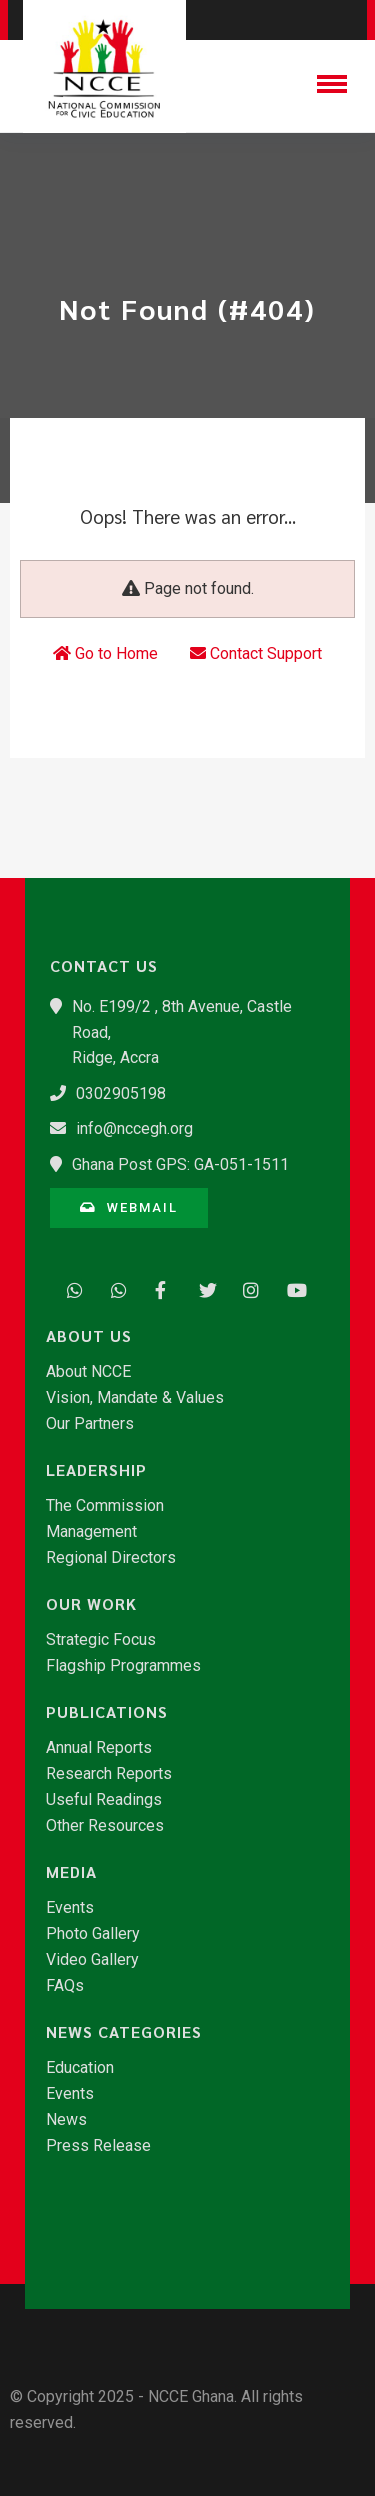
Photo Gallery (93, 1934)
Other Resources (105, 1826)
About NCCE (88, 1372)
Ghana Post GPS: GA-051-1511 (180, 1164)
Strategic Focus (101, 1640)
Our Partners (90, 1424)
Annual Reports (99, 1748)
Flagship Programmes (123, 1666)
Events (70, 1908)
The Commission (105, 1506)
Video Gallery (92, 1960)
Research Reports (109, 1774)
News (66, 2120)
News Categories (124, 2032)
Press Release (98, 2146)
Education (80, 2068)
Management (91, 1532)
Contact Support (256, 653)
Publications (107, 1712)
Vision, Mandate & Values (135, 1398)
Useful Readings (104, 1800)
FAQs (65, 1986)
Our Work (91, 1604)
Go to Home (105, 653)
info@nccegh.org (134, 1128)
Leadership (96, 1470)
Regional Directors (111, 1558)
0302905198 (121, 1093)
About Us (89, 1336)
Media (71, 1872)
